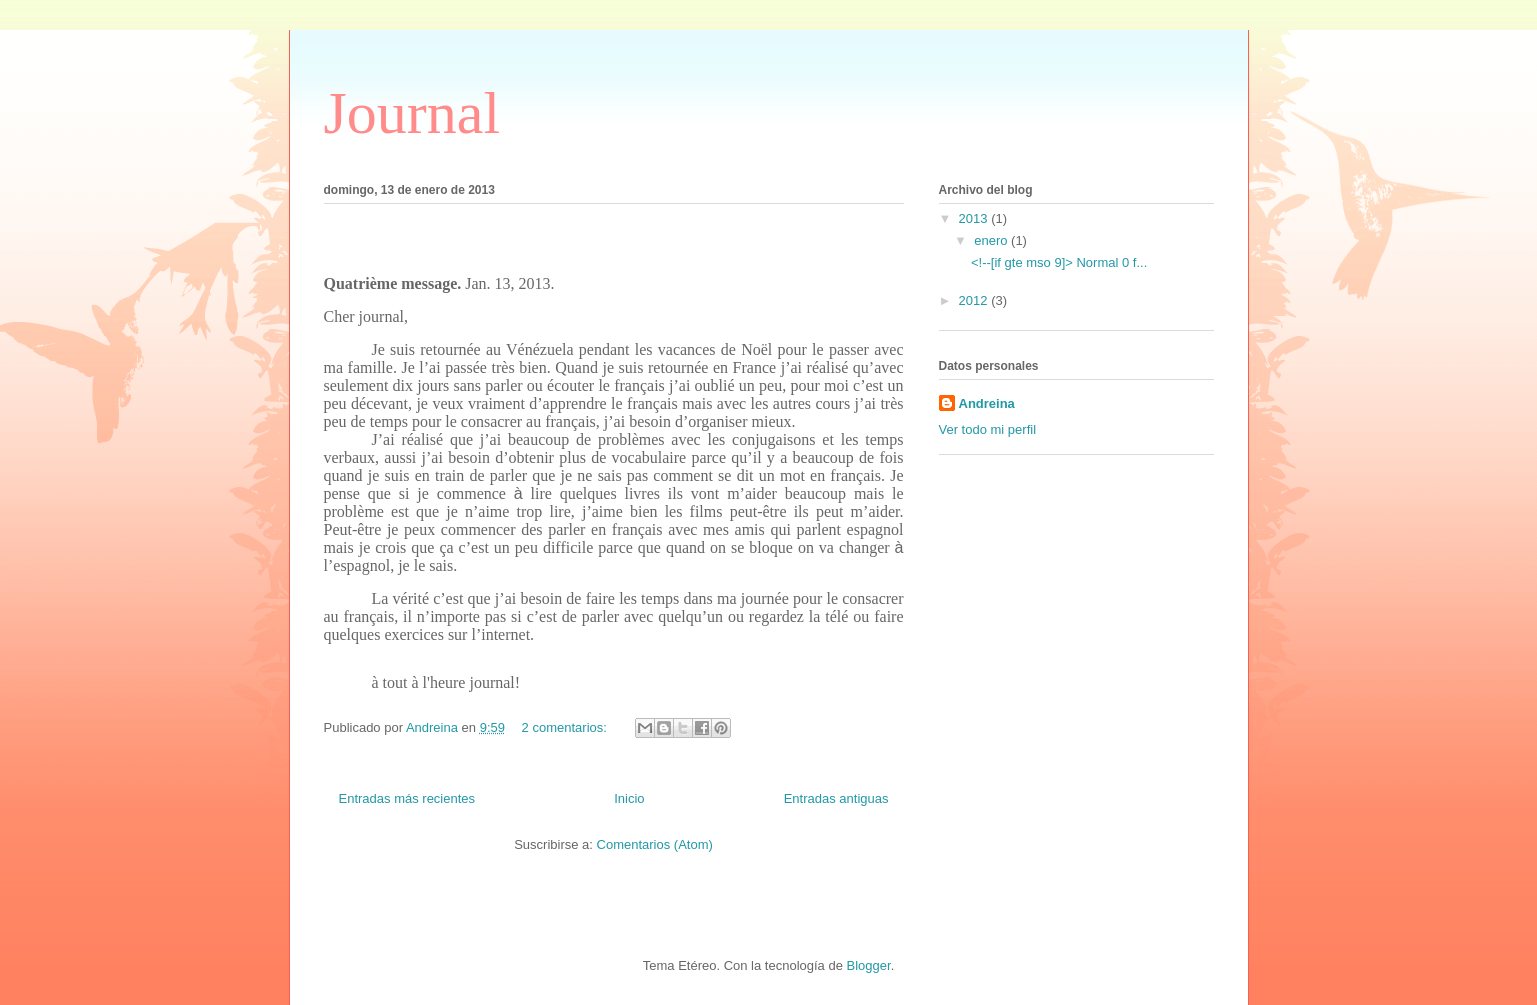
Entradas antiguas (836, 798)
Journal (412, 113)
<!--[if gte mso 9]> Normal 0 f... (1059, 262)
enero (992, 240)
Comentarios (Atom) (655, 844)
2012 (975, 300)
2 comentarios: (566, 727)
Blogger (869, 965)
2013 (975, 218)
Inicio (629, 798)
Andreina (987, 403)
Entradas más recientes (407, 798)
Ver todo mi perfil (988, 429)
